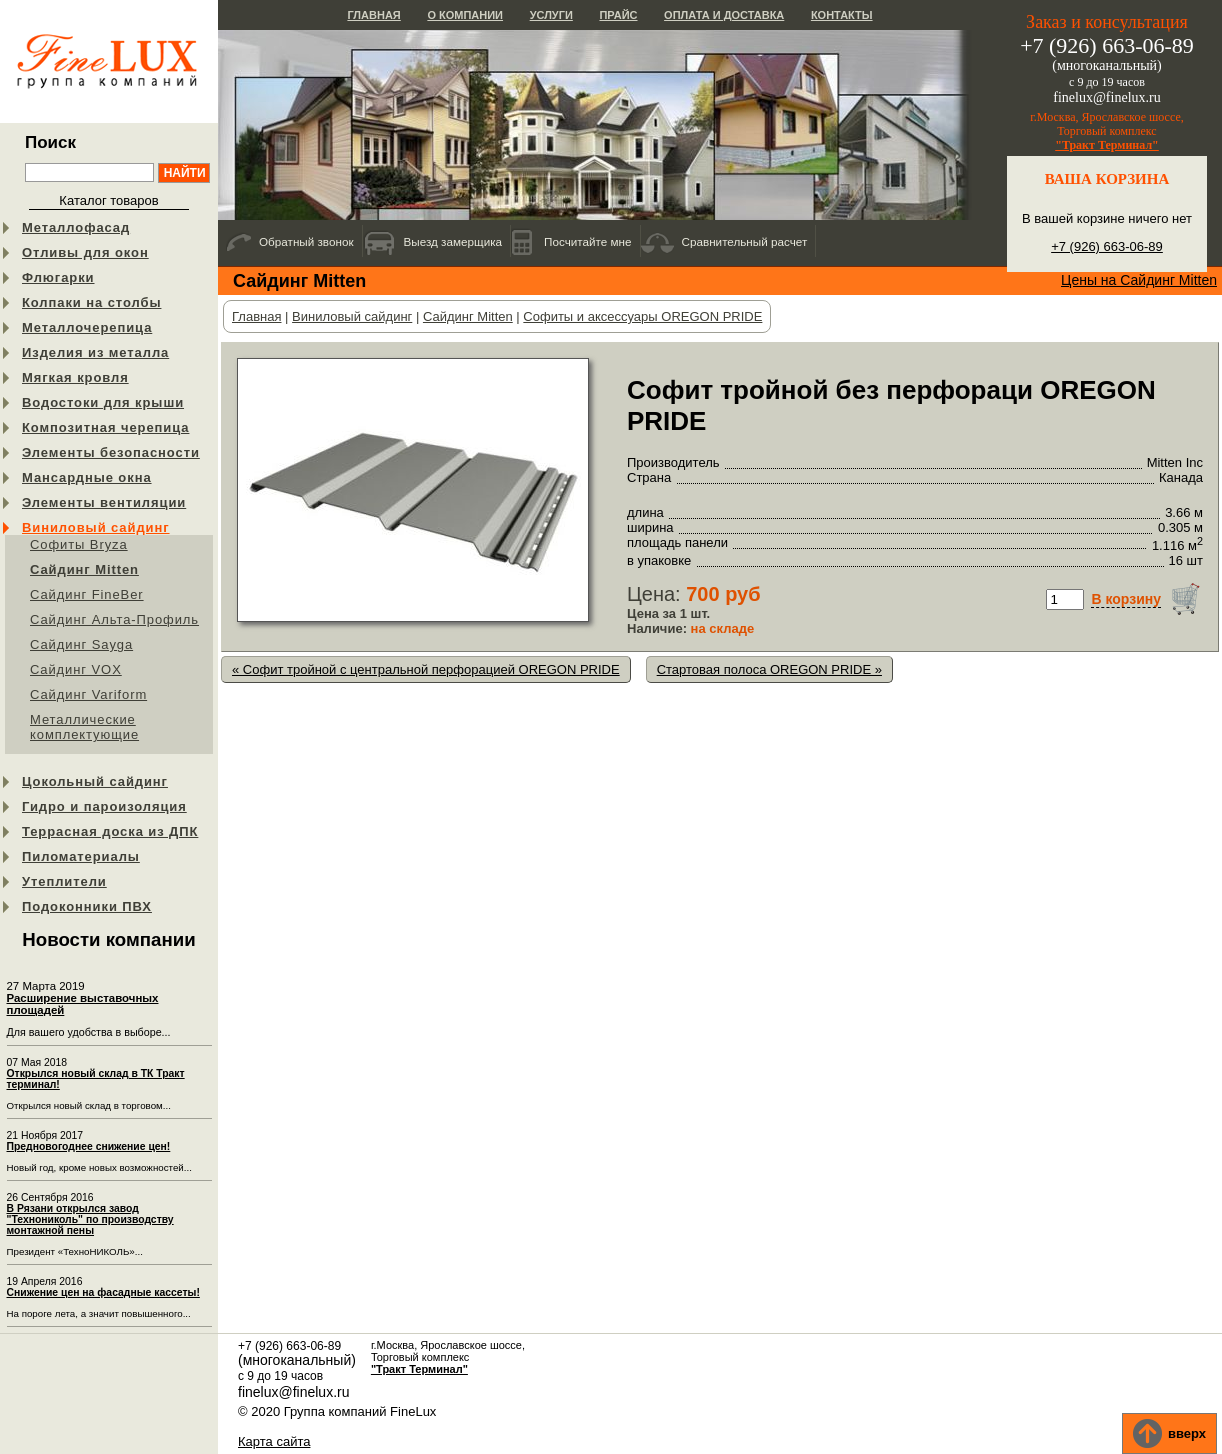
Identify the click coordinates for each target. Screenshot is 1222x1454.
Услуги (551, 15)
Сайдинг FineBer (87, 594)
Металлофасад (76, 227)
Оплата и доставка (724, 15)
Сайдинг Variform (88, 694)
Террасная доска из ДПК (110, 831)
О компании (465, 15)
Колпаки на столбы (91, 302)
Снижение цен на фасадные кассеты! (103, 1292)
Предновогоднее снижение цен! (89, 1146)
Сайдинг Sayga (81, 644)
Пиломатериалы (81, 856)
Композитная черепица (105, 427)
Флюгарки (58, 277)
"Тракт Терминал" (1107, 145)
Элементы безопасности (111, 452)
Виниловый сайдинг (96, 527)
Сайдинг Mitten (84, 569)
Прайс (618, 15)
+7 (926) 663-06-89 (1107, 246)
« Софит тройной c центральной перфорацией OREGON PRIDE (426, 669)
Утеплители (64, 881)
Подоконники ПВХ (87, 906)
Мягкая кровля (75, 377)
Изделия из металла (95, 352)
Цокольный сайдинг (95, 781)
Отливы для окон (85, 252)
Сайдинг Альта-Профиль (114, 619)
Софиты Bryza (79, 544)
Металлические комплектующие (84, 727)
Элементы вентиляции (104, 502)
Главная (373, 15)
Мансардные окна (87, 477)
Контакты (842, 15)
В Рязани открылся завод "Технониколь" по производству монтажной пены (90, 1219)
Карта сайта (274, 1441)
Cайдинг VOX (76, 669)
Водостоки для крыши (103, 402)
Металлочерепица (87, 327)
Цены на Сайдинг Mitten (1139, 280)
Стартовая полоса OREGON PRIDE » (769, 669)
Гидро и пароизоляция (104, 806)
